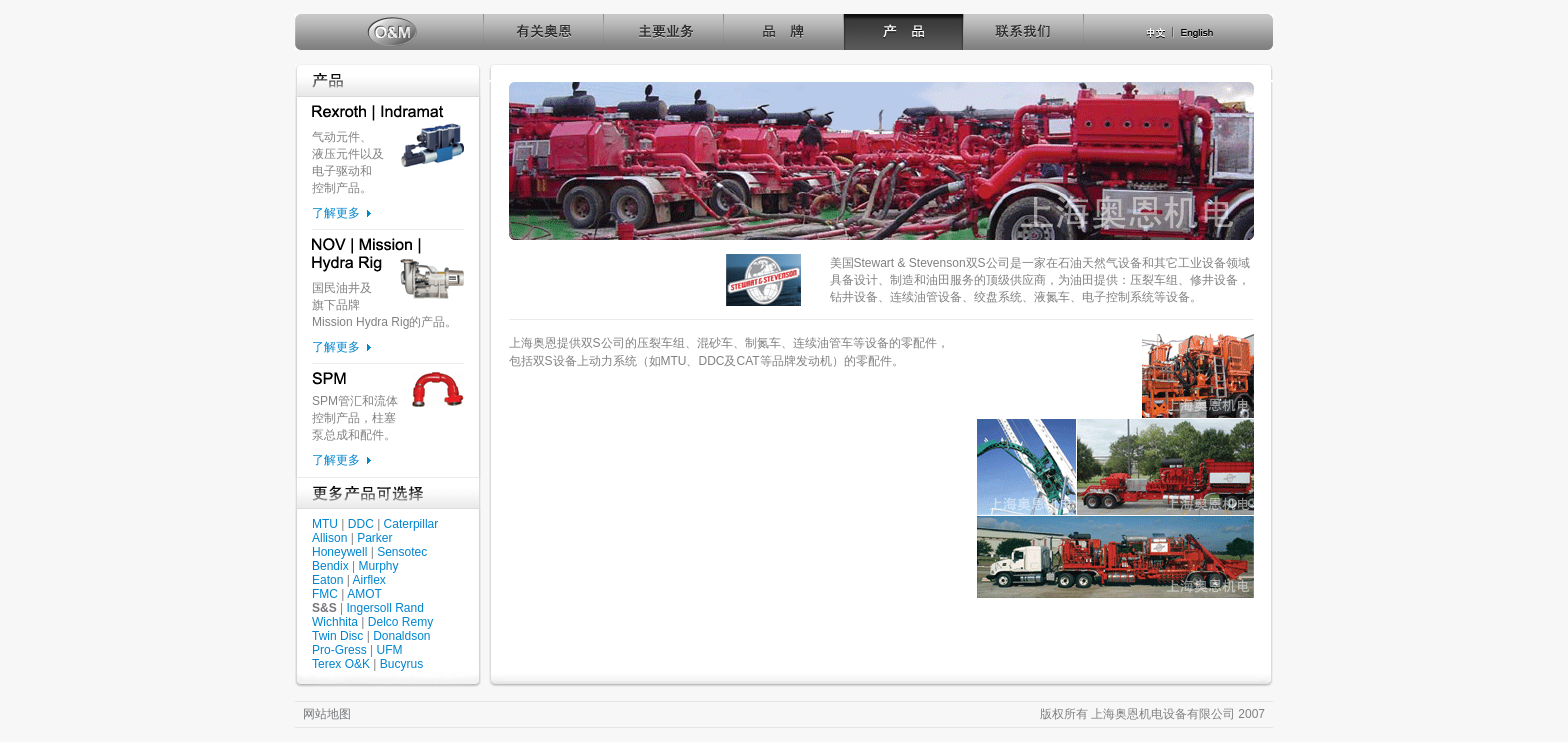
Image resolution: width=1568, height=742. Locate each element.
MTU (325, 524)
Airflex (368, 580)
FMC (325, 594)
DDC (361, 524)
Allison (329, 538)
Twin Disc (337, 636)
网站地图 (327, 714)
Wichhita (335, 622)
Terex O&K (341, 664)
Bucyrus (401, 664)
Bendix (330, 566)
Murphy (379, 566)
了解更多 (336, 213)
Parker (374, 538)
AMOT (364, 594)
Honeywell (339, 552)
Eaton (327, 580)
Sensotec (402, 552)
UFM (389, 650)
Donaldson (401, 636)
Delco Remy (400, 622)
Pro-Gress (339, 650)
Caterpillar (411, 524)
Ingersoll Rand (384, 608)
